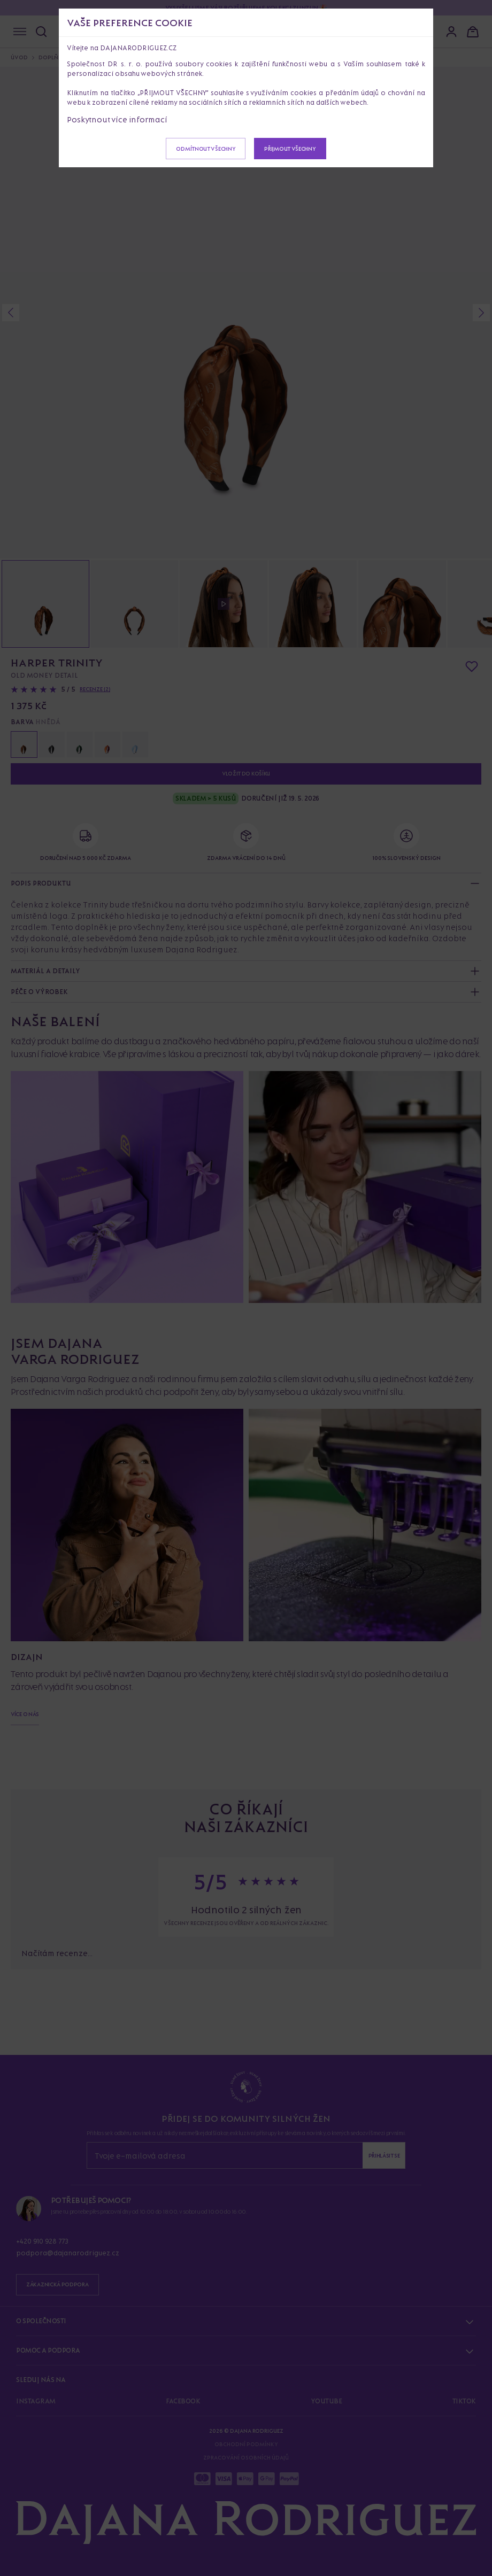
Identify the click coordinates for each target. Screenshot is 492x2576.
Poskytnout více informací (117, 119)
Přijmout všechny (290, 148)
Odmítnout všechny (205, 148)
